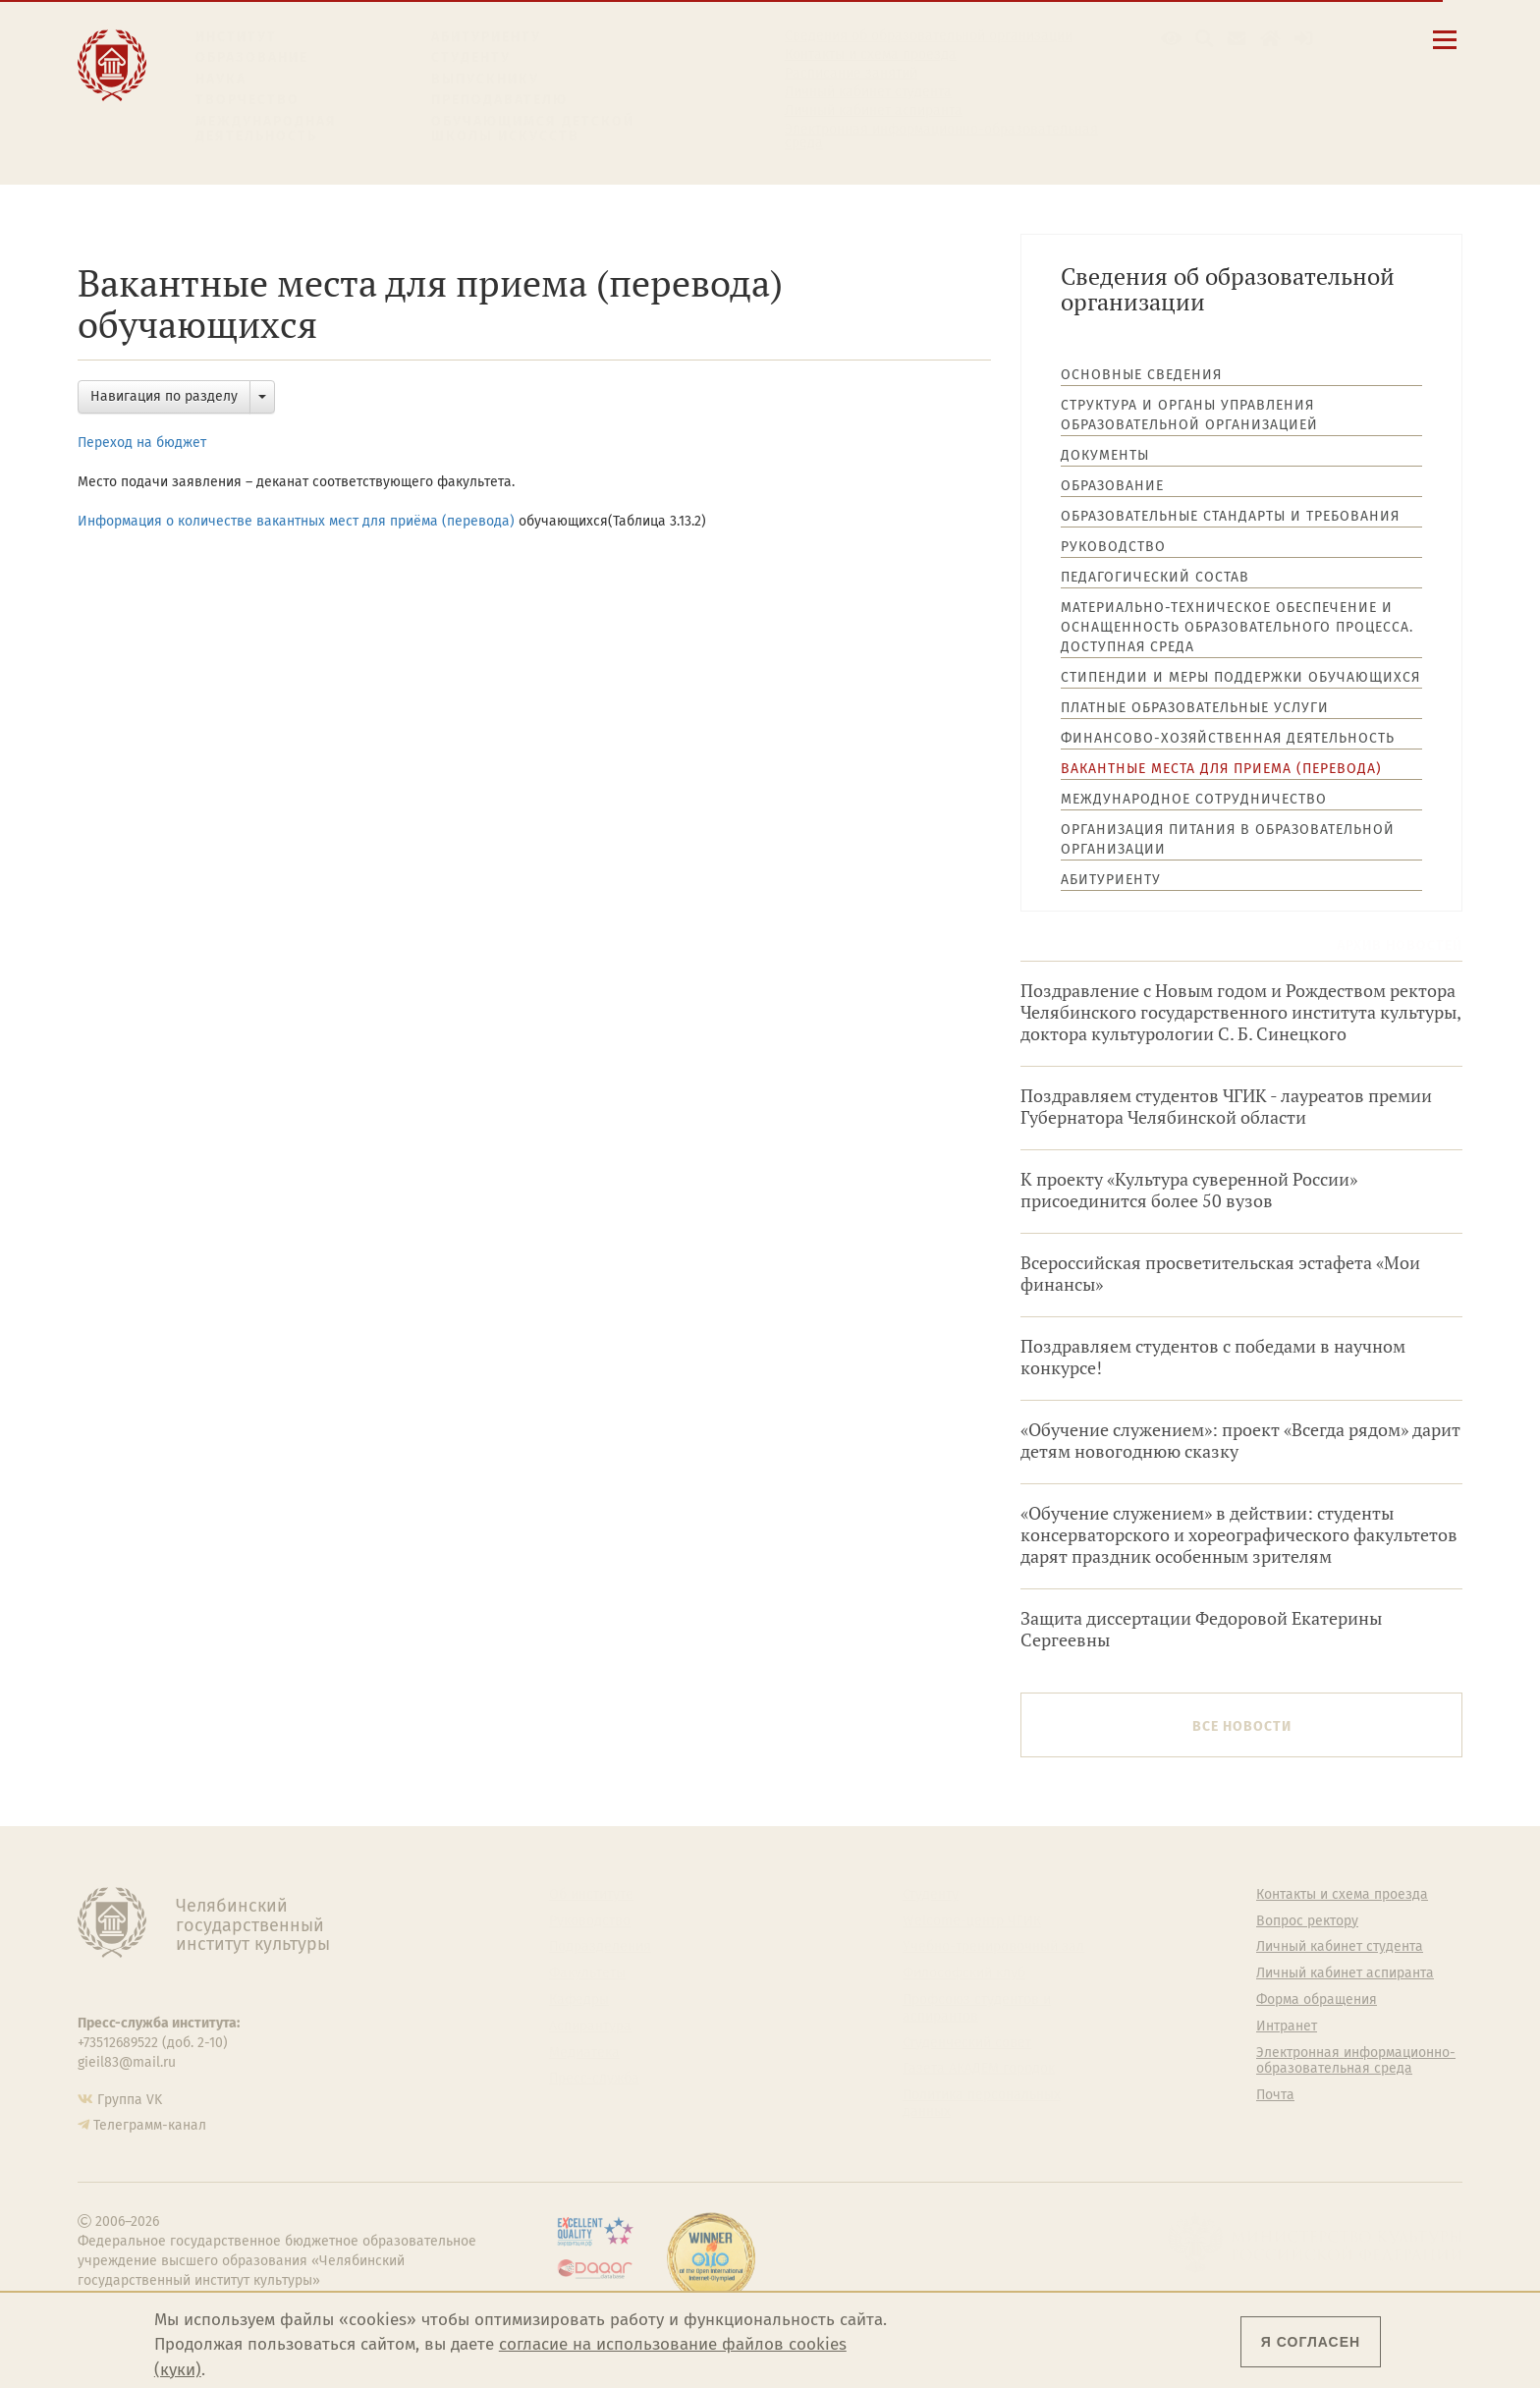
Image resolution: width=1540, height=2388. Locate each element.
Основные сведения (1141, 374)
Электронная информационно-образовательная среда (941, 136)
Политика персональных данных (982, 2103)
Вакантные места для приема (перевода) (1221, 768)
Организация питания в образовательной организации (1228, 839)
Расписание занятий (851, 74)
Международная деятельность (266, 129)
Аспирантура (590, 2026)
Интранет (1286, 2026)
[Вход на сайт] (1303, 38)
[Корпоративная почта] (1237, 38)
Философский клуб (964, 1973)
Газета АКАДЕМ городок (979, 2069)
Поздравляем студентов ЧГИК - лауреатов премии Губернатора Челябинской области (1226, 1106)
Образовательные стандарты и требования (1230, 516)
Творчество (247, 99)
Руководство (1113, 546)
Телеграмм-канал (149, 2125)
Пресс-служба (594, 2078)
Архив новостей (1399, 945)
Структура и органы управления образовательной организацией (1189, 415)
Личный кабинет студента (868, 92)
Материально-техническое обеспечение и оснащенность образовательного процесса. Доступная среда (1237, 627)
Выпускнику (485, 79)
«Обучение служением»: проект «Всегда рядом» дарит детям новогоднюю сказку (1240, 1440)
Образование (251, 57)
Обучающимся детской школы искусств (532, 129)
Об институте (591, 1895)
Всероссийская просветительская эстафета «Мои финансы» (1220, 1273)
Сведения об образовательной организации (928, 36)
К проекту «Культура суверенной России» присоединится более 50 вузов (1188, 1190)
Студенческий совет (967, 2043)
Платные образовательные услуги (1195, 707)
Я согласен (1310, 2342)
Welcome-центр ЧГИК (972, 1921)
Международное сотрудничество (1194, 799)
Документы (1105, 455)
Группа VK (129, 2099)
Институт (236, 36)
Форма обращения (1316, 2000)
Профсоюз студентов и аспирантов (977, 2008)
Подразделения (600, 1947)
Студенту (471, 57)
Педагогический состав (1155, 577)
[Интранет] (1270, 38)
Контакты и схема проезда (871, 55)
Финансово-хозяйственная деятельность (1228, 738)
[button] (1171, 38)
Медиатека (584, 2053)
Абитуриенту (486, 36)
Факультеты (587, 1973)
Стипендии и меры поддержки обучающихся (1240, 677)
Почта (1275, 2095)
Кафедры (579, 2000)
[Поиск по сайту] (1204, 38)
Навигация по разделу (164, 396)
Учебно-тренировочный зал (993, 1947)
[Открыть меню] (1444, 50)
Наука (221, 79)
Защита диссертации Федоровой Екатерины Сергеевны (1201, 1629)
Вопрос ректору (1307, 1921)
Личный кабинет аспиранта (873, 111)
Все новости (1242, 1726)
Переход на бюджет (142, 442)
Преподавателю (499, 99)
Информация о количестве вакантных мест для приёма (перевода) (296, 521)
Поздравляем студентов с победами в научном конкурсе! (1212, 1357)
